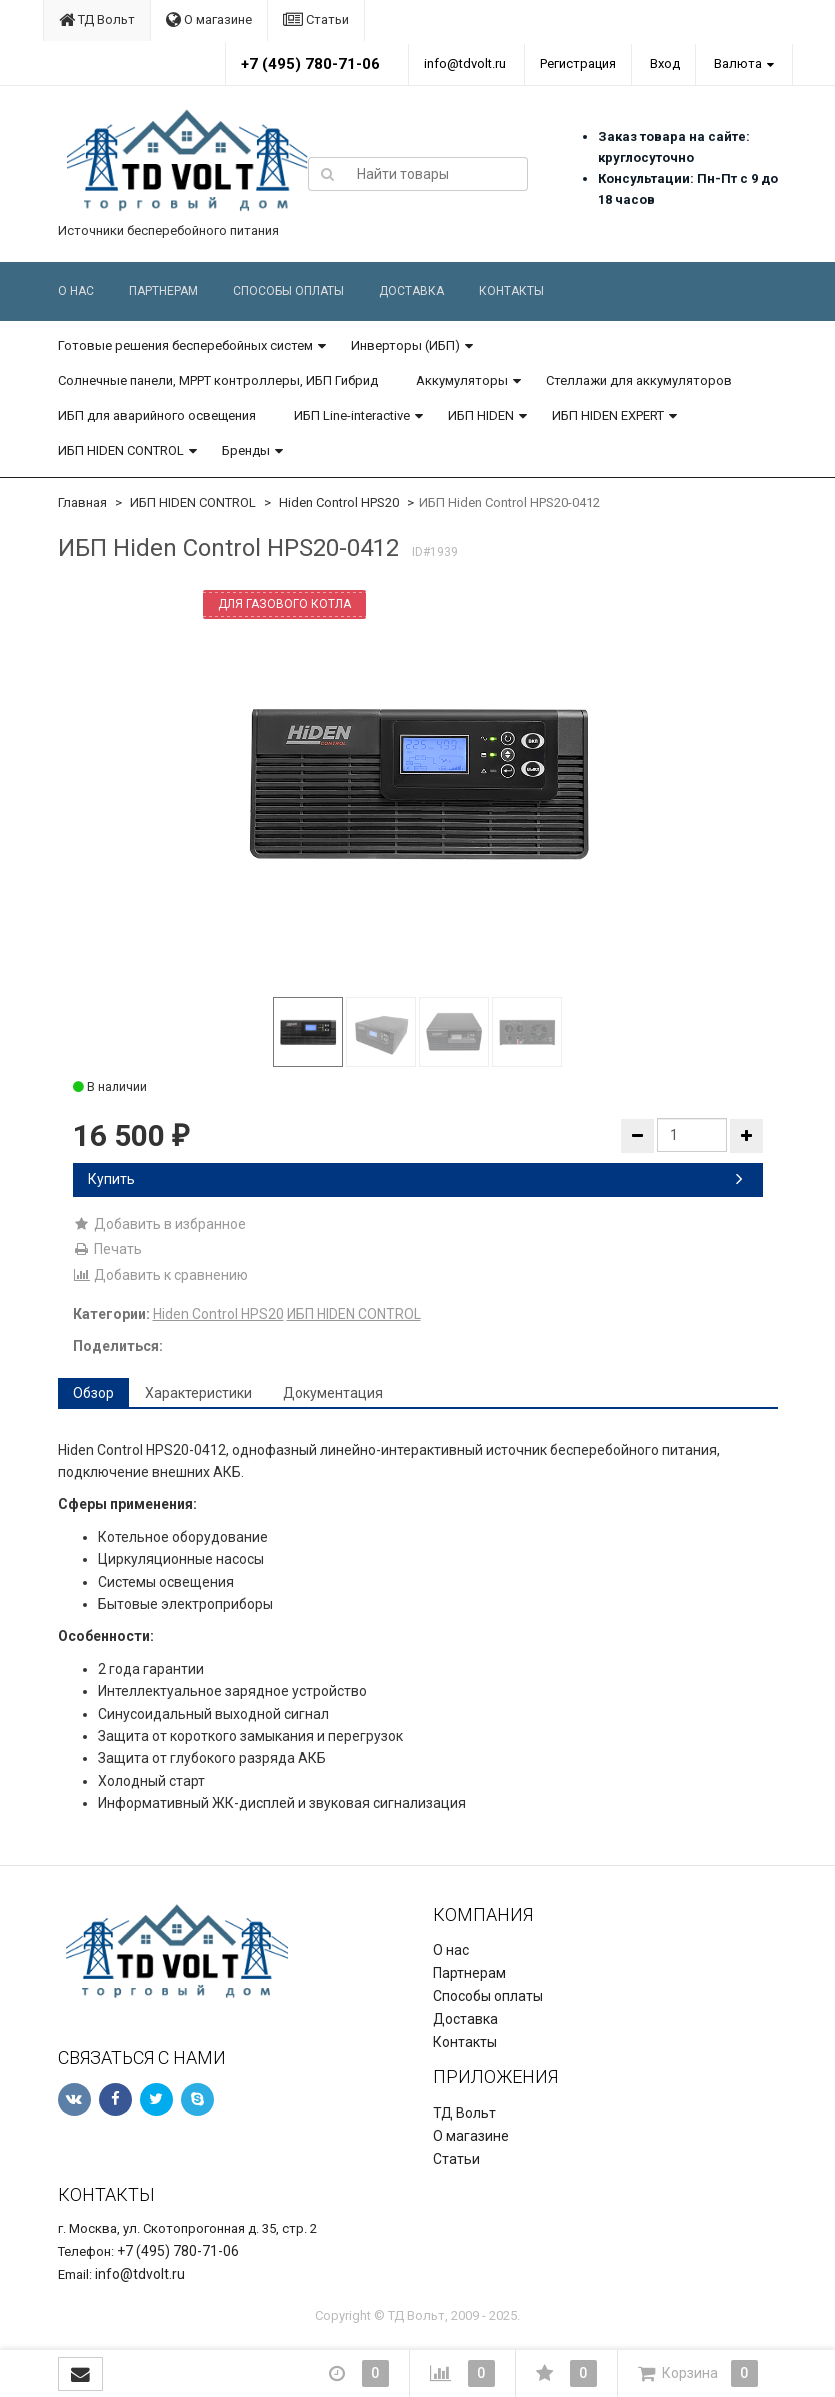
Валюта (738, 63)
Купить (415, 1179)
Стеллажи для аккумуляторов (639, 380)
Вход (665, 63)
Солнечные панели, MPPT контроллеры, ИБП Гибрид (218, 380)
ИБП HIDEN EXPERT (608, 415)
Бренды (246, 450)
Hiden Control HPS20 (339, 502)
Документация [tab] (333, 1393)
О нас (76, 291)
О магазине (209, 19)
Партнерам (163, 291)
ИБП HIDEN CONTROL (121, 450)
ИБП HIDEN (481, 415)
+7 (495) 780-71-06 (310, 64)
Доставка (411, 291)
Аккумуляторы (462, 380)
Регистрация (578, 63)
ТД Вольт (97, 19)
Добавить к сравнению (160, 1275)
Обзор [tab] (93, 1393)
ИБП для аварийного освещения (157, 415)
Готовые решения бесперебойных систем (185, 345)
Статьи (316, 19)
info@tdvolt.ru (465, 63)
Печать (107, 1249)
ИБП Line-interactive (352, 415)
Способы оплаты (288, 291)
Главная (82, 502)
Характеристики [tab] (198, 1393)
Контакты (511, 291)
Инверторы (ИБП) (405, 345)
